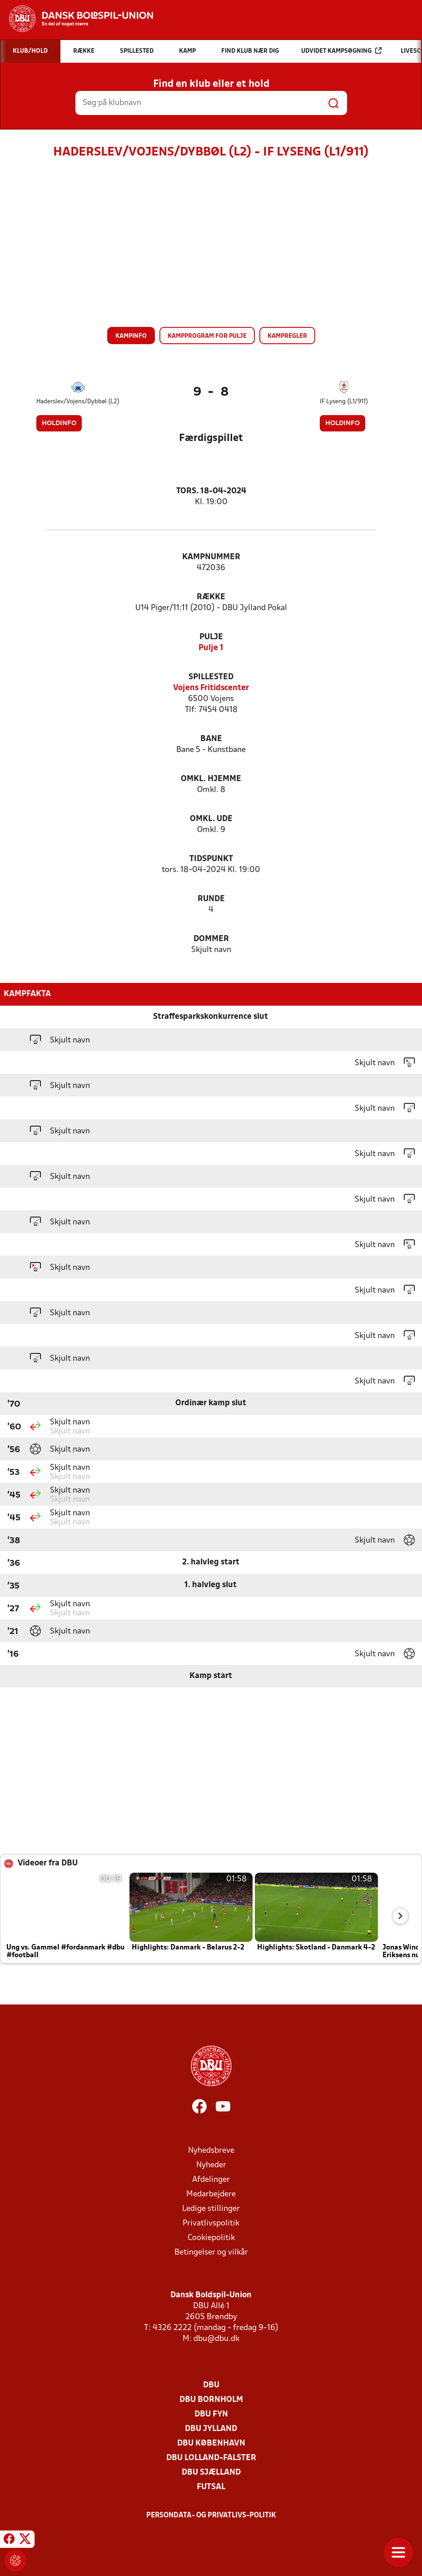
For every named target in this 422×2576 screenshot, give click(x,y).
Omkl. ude (211, 819)
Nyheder (211, 2165)
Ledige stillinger (211, 2209)
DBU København (211, 2443)
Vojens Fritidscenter (211, 688)
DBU (211, 2385)
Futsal (211, 2487)
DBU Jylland (211, 2429)
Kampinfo (131, 336)
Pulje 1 (211, 648)
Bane (211, 739)
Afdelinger (211, 2180)
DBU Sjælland (211, 2472)
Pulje (211, 637)
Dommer (211, 939)
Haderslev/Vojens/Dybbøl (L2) (77, 402)
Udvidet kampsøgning (341, 50)
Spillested (211, 677)
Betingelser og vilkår (211, 2252)
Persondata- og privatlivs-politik (211, 2515)
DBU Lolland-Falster (211, 2458)
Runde (211, 899)
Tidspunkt (211, 859)
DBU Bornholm (211, 2400)
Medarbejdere (211, 2194)
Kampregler (287, 336)
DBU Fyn (211, 2414)
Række (211, 597)
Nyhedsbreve (211, 2151)
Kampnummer (211, 557)
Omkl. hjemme (211, 779)
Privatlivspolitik (211, 2223)
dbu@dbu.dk (216, 2339)
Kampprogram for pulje (207, 336)
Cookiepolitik (211, 2238)
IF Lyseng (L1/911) (344, 402)
